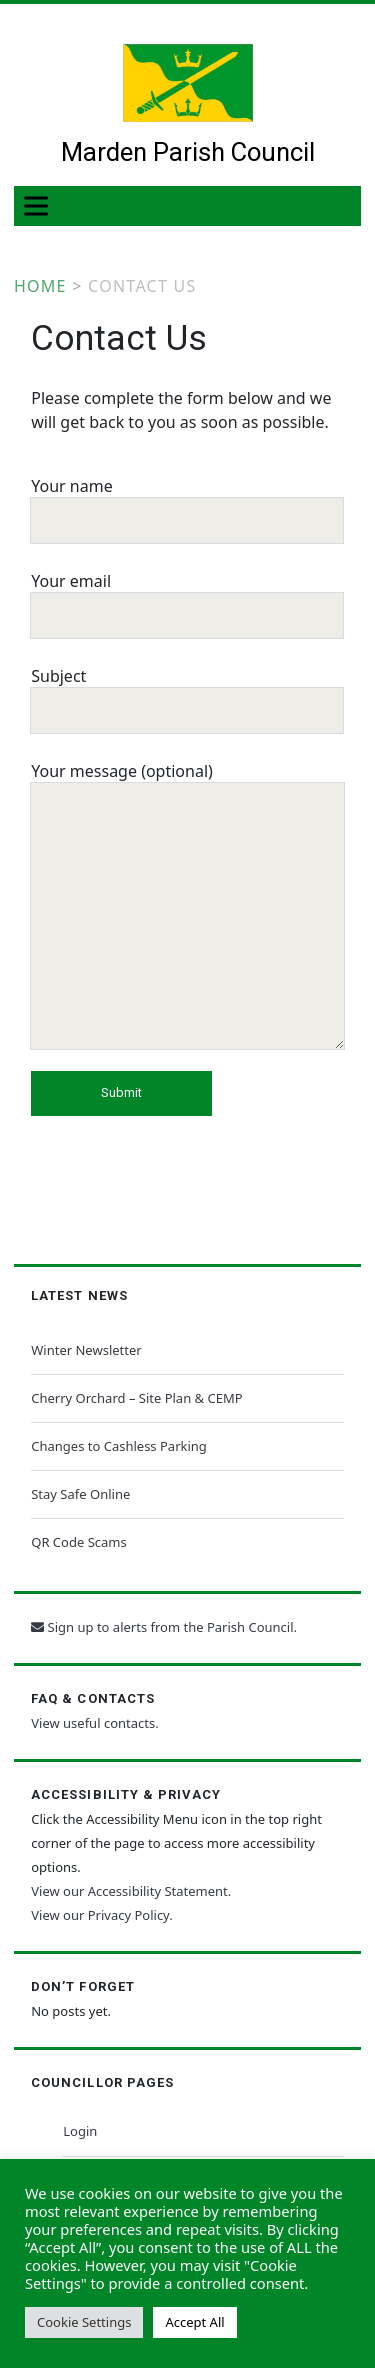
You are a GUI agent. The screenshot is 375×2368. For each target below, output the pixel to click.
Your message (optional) (187, 907)
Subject (187, 692)
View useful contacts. (94, 1723)
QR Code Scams (78, 1542)
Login (80, 2131)
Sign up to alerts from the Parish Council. (164, 1627)
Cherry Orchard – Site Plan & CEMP (136, 1398)
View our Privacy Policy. (101, 1915)
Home (40, 286)
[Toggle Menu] (40, 205)
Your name (187, 502)
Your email (187, 597)
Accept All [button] (194, 2322)
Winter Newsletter (86, 1350)
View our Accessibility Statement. (131, 1891)
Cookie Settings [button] (84, 2322)
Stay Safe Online (80, 1494)
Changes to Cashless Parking (119, 1446)
